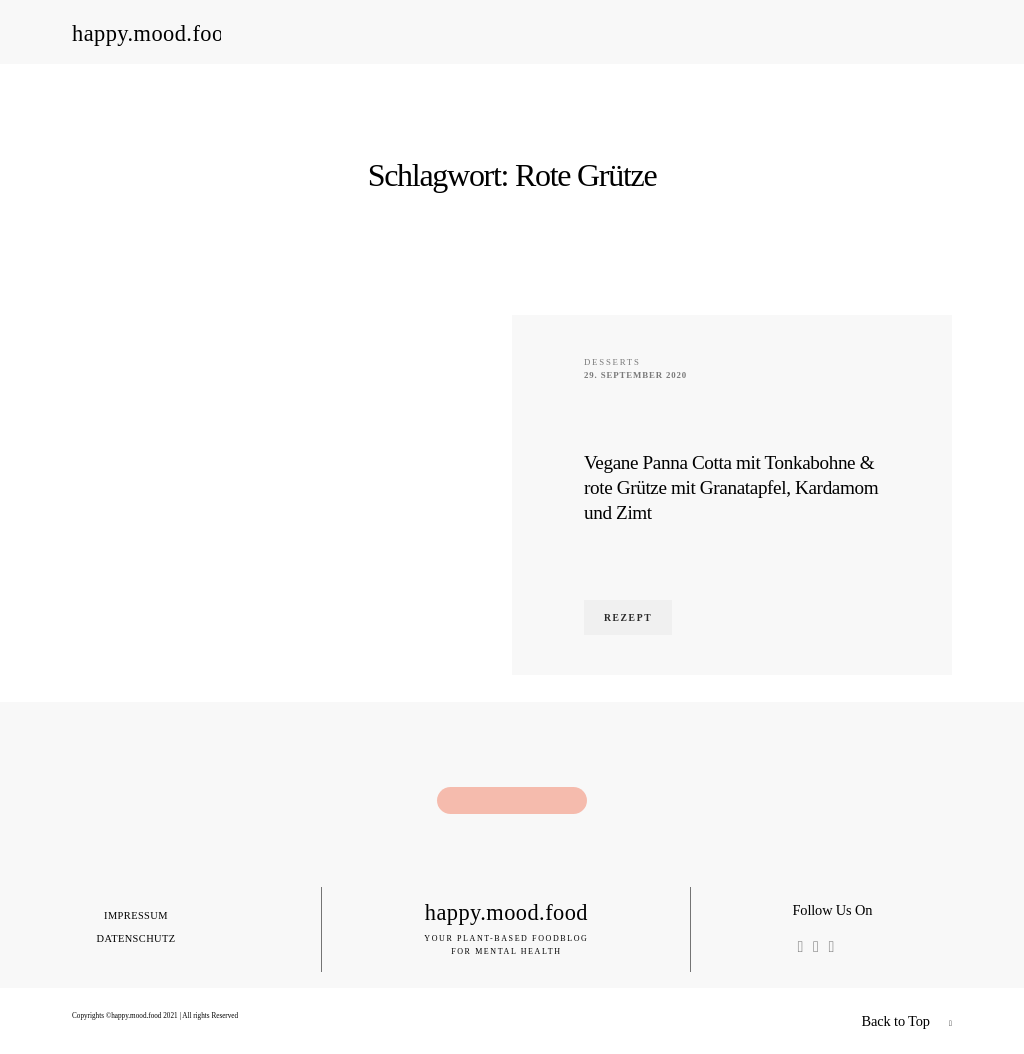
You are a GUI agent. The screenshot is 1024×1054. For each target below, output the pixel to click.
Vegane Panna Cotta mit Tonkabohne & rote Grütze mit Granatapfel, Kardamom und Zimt (731, 487)
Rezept (628, 617)
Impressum (136, 916)
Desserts (612, 362)
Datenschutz (135, 939)
